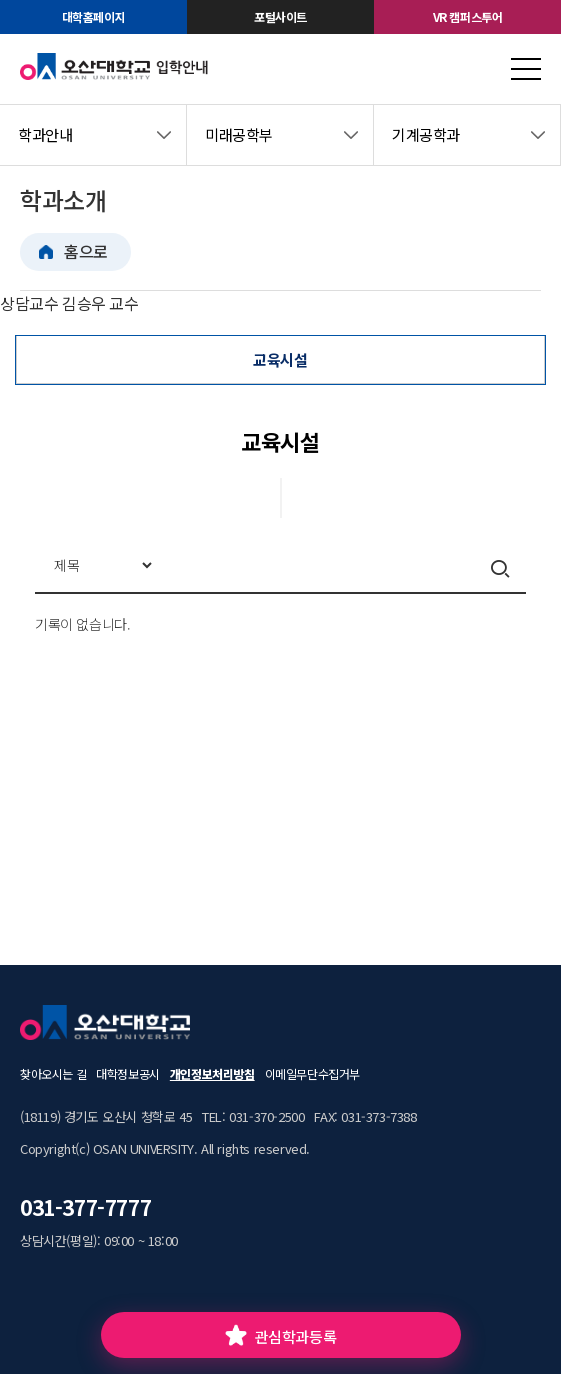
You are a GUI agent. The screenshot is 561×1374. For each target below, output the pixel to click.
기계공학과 (426, 134)
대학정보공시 (128, 1073)
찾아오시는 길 (53, 1073)
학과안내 (45, 134)
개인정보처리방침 (212, 1073)
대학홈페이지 (94, 16)
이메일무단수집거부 (312, 1073)
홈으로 (86, 251)
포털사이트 (280, 16)
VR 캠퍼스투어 (468, 16)
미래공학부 (239, 134)
